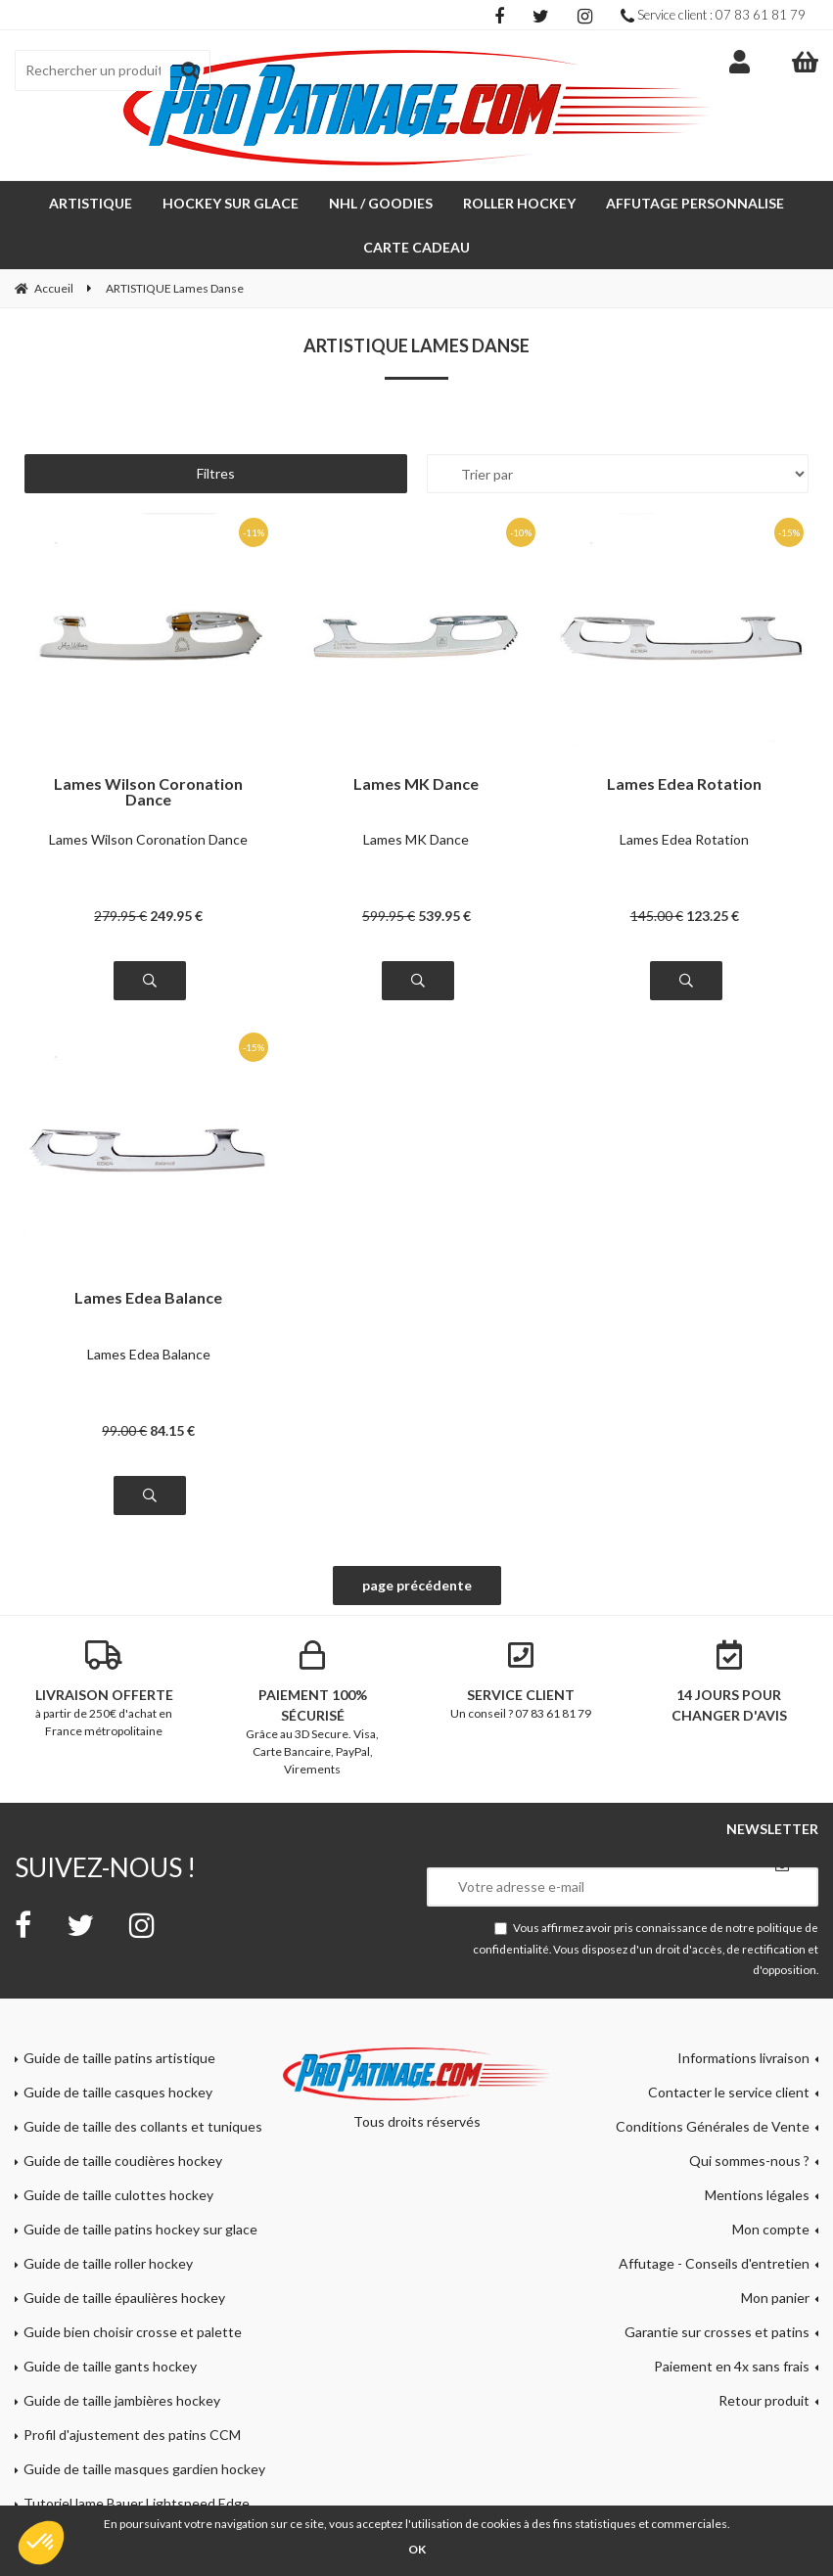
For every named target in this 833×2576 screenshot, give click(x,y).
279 (120, 915)
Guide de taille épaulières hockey (124, 2297)
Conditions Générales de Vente (713, 2126)
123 (712, 915)
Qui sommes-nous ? (749, 2160)
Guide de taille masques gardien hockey (144, 2469)
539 (444, 915)
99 (124, 1430)
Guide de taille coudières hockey (122, 2160)
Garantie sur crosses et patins (717, 2331)
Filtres (216, 473)
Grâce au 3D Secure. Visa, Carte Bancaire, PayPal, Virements (313, 1708)
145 (656, 915)
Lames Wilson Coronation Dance (148, 791)
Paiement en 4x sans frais (732, 2366)
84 (172, 1430)
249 (176, 915)
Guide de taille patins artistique (119, 2057)
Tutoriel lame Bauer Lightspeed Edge (136, 2503)
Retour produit (764, 2400)
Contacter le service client (729, 2092)
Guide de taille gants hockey (110, 2366)
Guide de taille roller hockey (108, 2263)
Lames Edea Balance (148, 1298)
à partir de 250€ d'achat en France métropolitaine (104, 1689)
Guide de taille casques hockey (117, 2092)
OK (417, 2549)
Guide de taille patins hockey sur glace (140, 2229)
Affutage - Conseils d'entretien (714, 2263)
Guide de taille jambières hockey (121, 2400)
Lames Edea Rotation (684, 784)
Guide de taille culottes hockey (118, 2194)
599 (388, 915)
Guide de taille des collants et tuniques (142, 2126)
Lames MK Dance (416, 784)
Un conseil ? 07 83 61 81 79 (521, 1680)
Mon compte (771, 2229)
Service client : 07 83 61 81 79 (713, 15)
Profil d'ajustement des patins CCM (132, 2434)
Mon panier (775, 2297)
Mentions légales (757, 2194)
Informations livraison (743, 2057)
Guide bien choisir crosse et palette (132, 2331)
